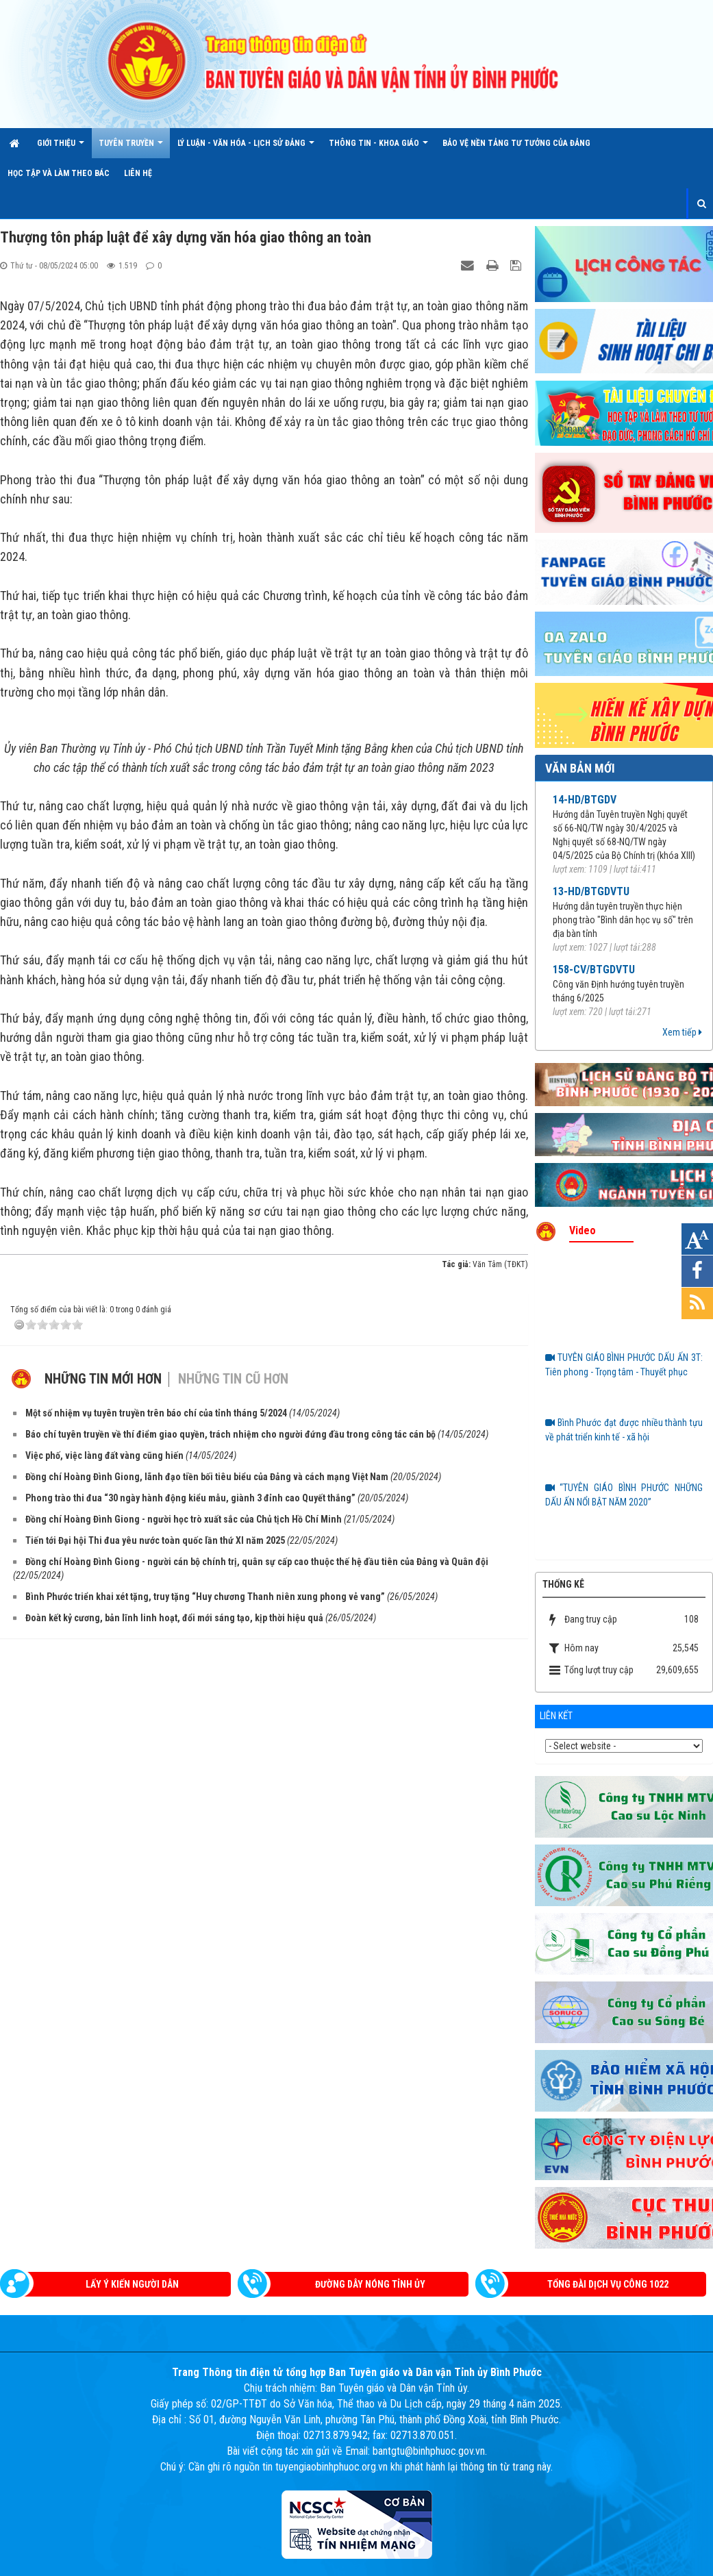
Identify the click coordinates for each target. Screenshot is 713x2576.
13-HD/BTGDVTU (591, 891)
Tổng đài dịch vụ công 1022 (607, 2284)
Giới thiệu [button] (60, 148)
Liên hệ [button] (138, 173)
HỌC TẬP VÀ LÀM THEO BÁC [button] (59, 173)
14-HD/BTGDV (584, 799)
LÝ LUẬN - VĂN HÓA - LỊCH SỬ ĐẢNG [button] (245, 148)
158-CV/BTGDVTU (594, 969)
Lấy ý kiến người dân (132, 2284)
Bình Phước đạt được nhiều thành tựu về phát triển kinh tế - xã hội (624, 1429)
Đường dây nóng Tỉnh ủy (370, 2284)
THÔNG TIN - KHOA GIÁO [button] (378, 148)
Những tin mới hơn (103, 1649)
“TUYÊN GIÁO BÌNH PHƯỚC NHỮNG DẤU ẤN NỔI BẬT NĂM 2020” (624, 1495)
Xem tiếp (682, 1032)
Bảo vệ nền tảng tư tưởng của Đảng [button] (516, 143)
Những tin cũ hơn (233, 1649)
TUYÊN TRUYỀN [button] (131, 148)
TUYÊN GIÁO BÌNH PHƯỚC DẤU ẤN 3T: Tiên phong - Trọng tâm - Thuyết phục (624, 1364)
